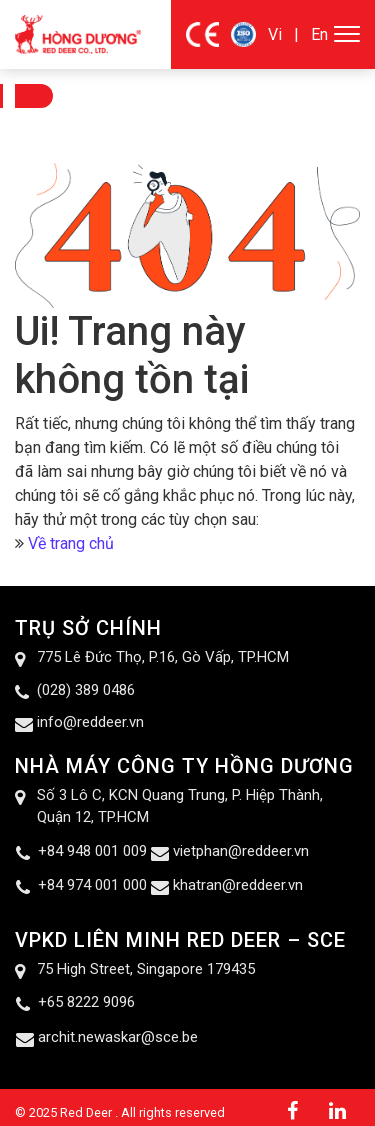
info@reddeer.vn (90, 722)
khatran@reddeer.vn (238, 885)
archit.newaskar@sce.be (118, 1037)
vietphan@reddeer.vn (241, 851)
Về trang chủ (71, 543)
